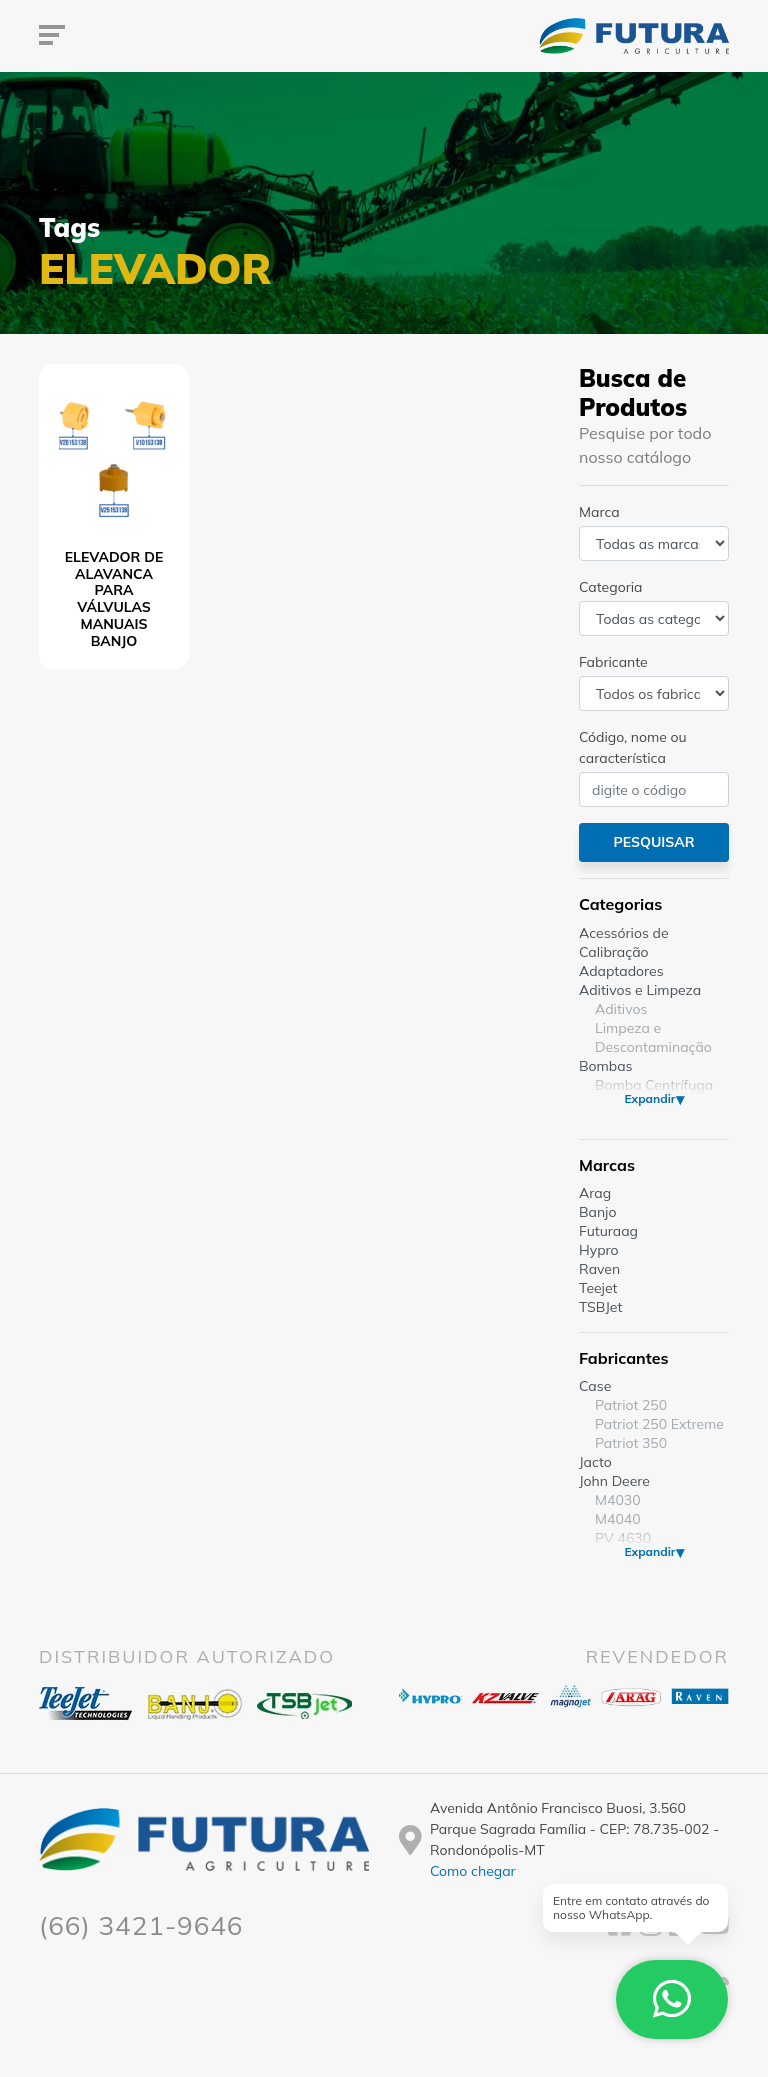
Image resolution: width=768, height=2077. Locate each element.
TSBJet (600, 1307)
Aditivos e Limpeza (640, 990)
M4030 (618, 1500)
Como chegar (473, 1871)
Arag (595, 1193)
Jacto (595, 1462)
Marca (599, 512)
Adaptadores (621, 971)
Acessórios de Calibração (624, 942)
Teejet (598, 1288)
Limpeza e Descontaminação (653, 1037)
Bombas (606, 1066)
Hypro (599, 1250)
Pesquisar (653, 842)
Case (595, 1386)
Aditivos (621, 1009)
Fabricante (613, 662)
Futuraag (608, 1231)
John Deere (614, 1481)
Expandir (649, 1098)
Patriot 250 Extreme (659, 1424)
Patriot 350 (631, 1443)
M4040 (618, 1519)
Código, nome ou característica (633, 747)
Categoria (610, 587)
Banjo (597, 1212)
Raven (599, 1269)
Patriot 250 (631, 1405)
